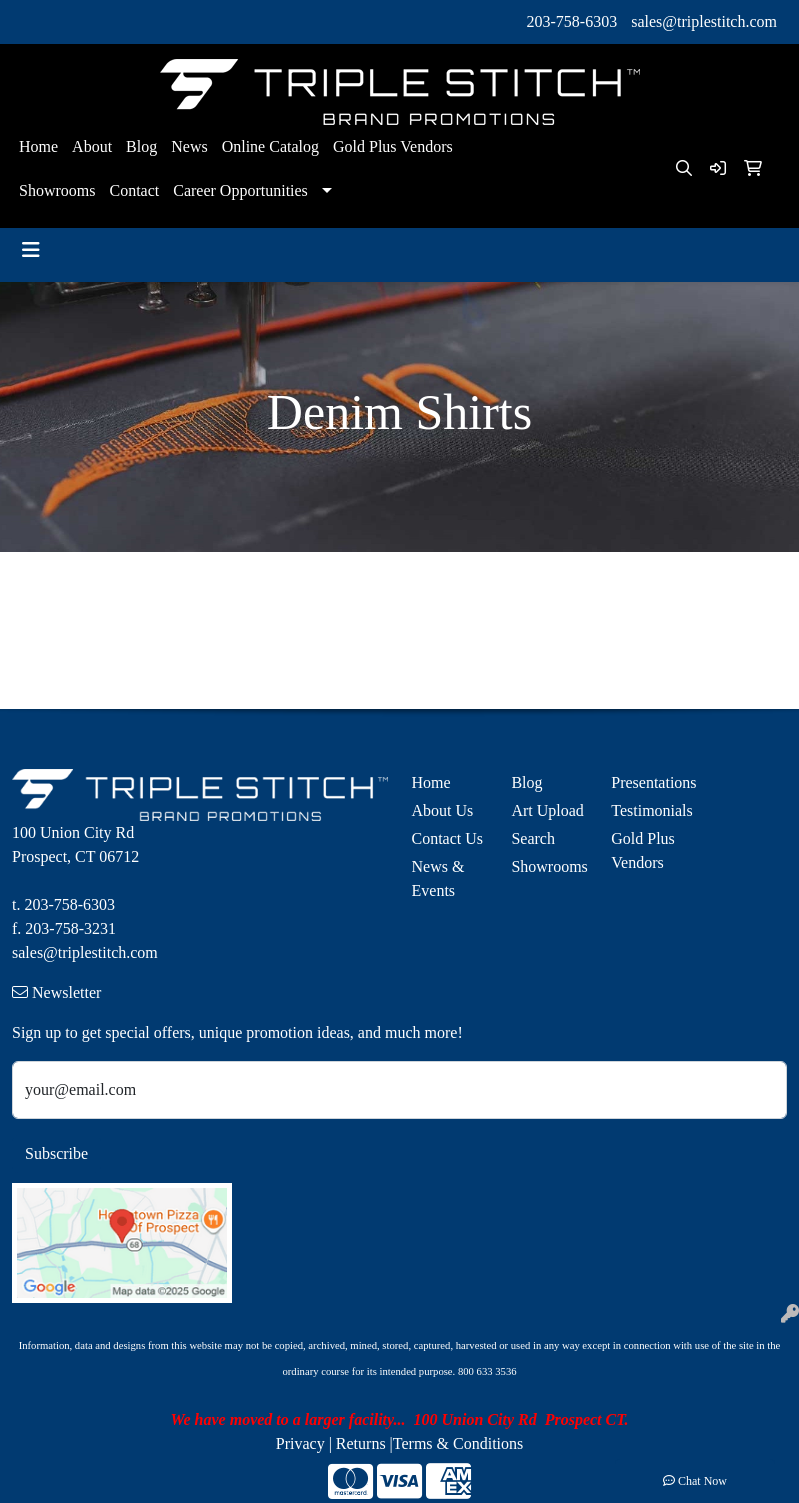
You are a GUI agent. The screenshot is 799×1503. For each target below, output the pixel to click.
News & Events (438, 878)
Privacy (300, 1443)
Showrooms (57, 190)
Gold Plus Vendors (393, 146)
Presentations (649, 782)
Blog (141, 146)
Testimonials (649, 810)
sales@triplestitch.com (704, 21)
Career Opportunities (240, 190)
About (92, 146)
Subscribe (56, 1153)
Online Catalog (270, 146)
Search (533, 838)
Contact (134, 190)
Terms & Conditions (458, 1443)
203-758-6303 (572, 21)
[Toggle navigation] (31, 250)
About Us (443, 810)
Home (38, 146)
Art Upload (547, 810)
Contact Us (448, 838)
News (189, 146)
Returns (361, 1443)
